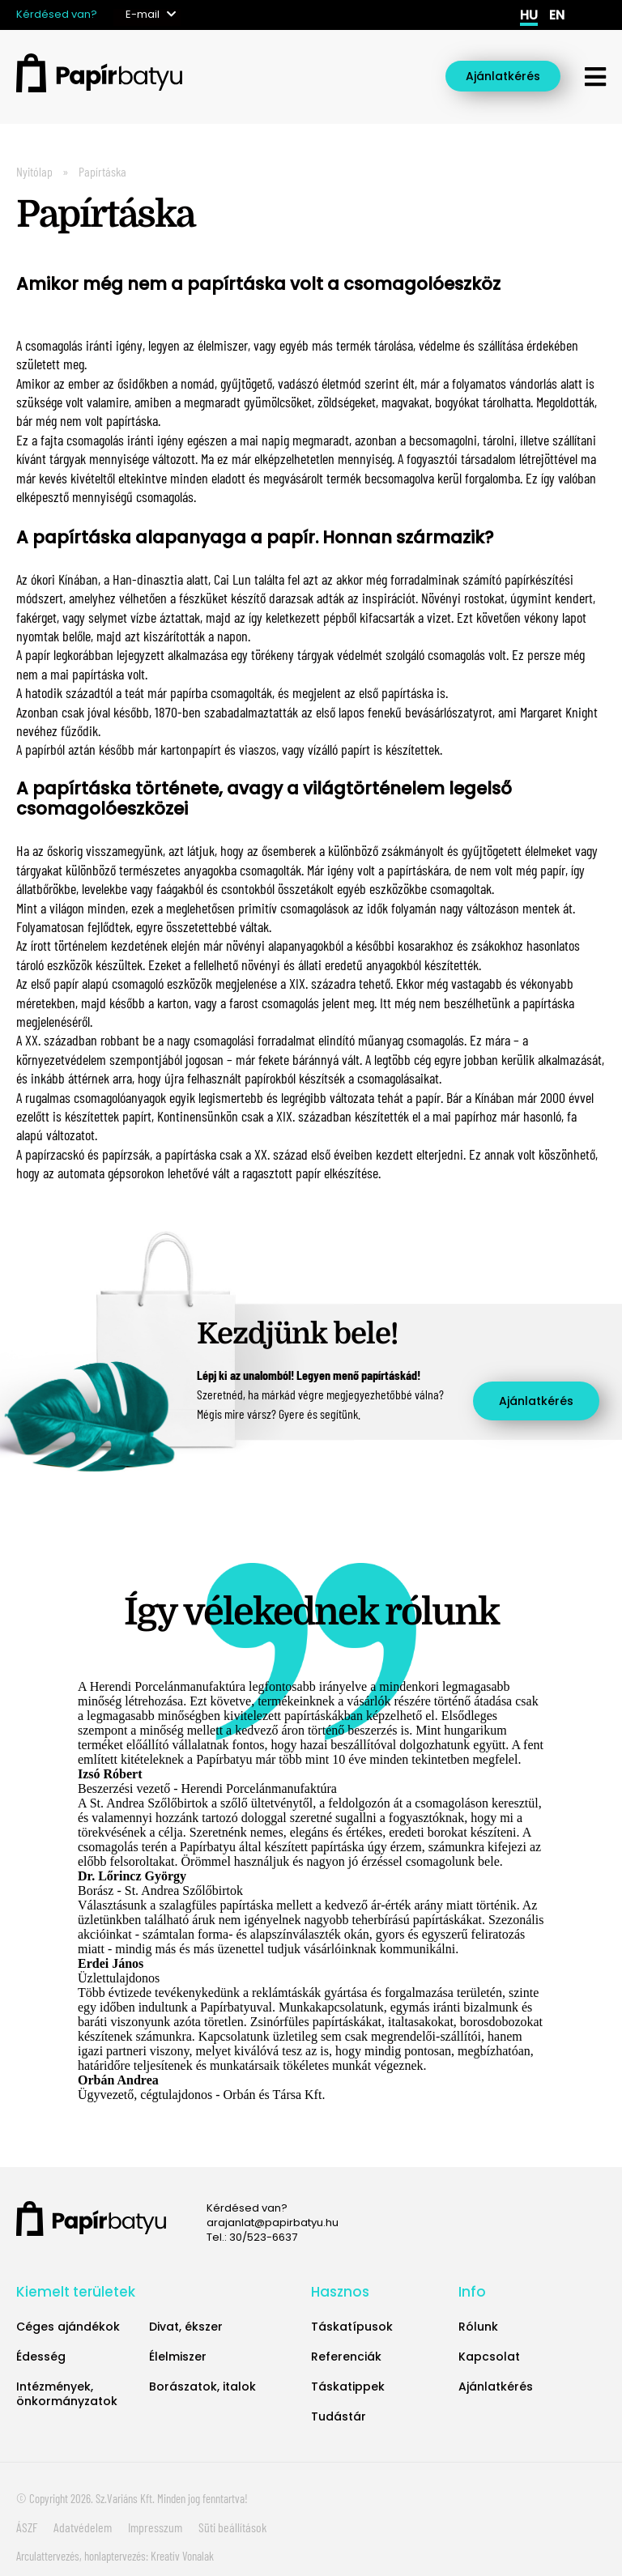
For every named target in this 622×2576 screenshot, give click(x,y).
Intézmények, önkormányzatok (66, 2393)
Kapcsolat (489, 2356)
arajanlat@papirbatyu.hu (273, 2222)
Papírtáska (102, 171)
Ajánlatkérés (503, 76)
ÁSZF (26, 2527)
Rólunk (478, 2326)
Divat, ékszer (186, 2326)
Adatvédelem (82, 2527)
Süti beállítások (232, 2527)
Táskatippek (348, 2386)
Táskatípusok (352, 2326)
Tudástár (338, 2416)
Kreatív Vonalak (182, 2555)
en (556, 15)
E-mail (143, 14)
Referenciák (346, 2356)
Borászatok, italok (202, 2386)
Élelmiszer (178, 2356)
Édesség (41, 2356)
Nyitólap (34, 171)
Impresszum (155, 2527)
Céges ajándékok (68, 2326)
